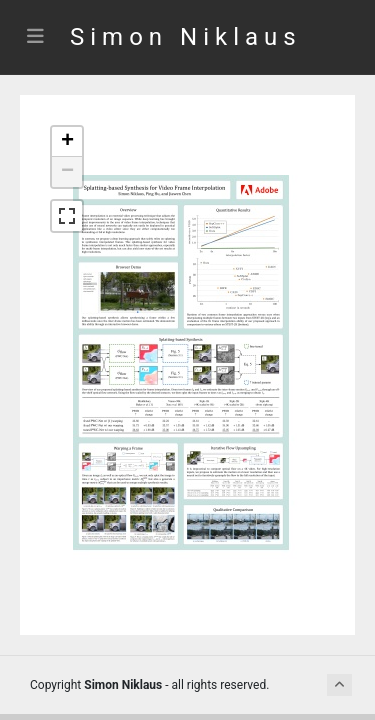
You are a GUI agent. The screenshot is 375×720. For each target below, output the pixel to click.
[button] (67, 142)
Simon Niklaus (186, 37)
